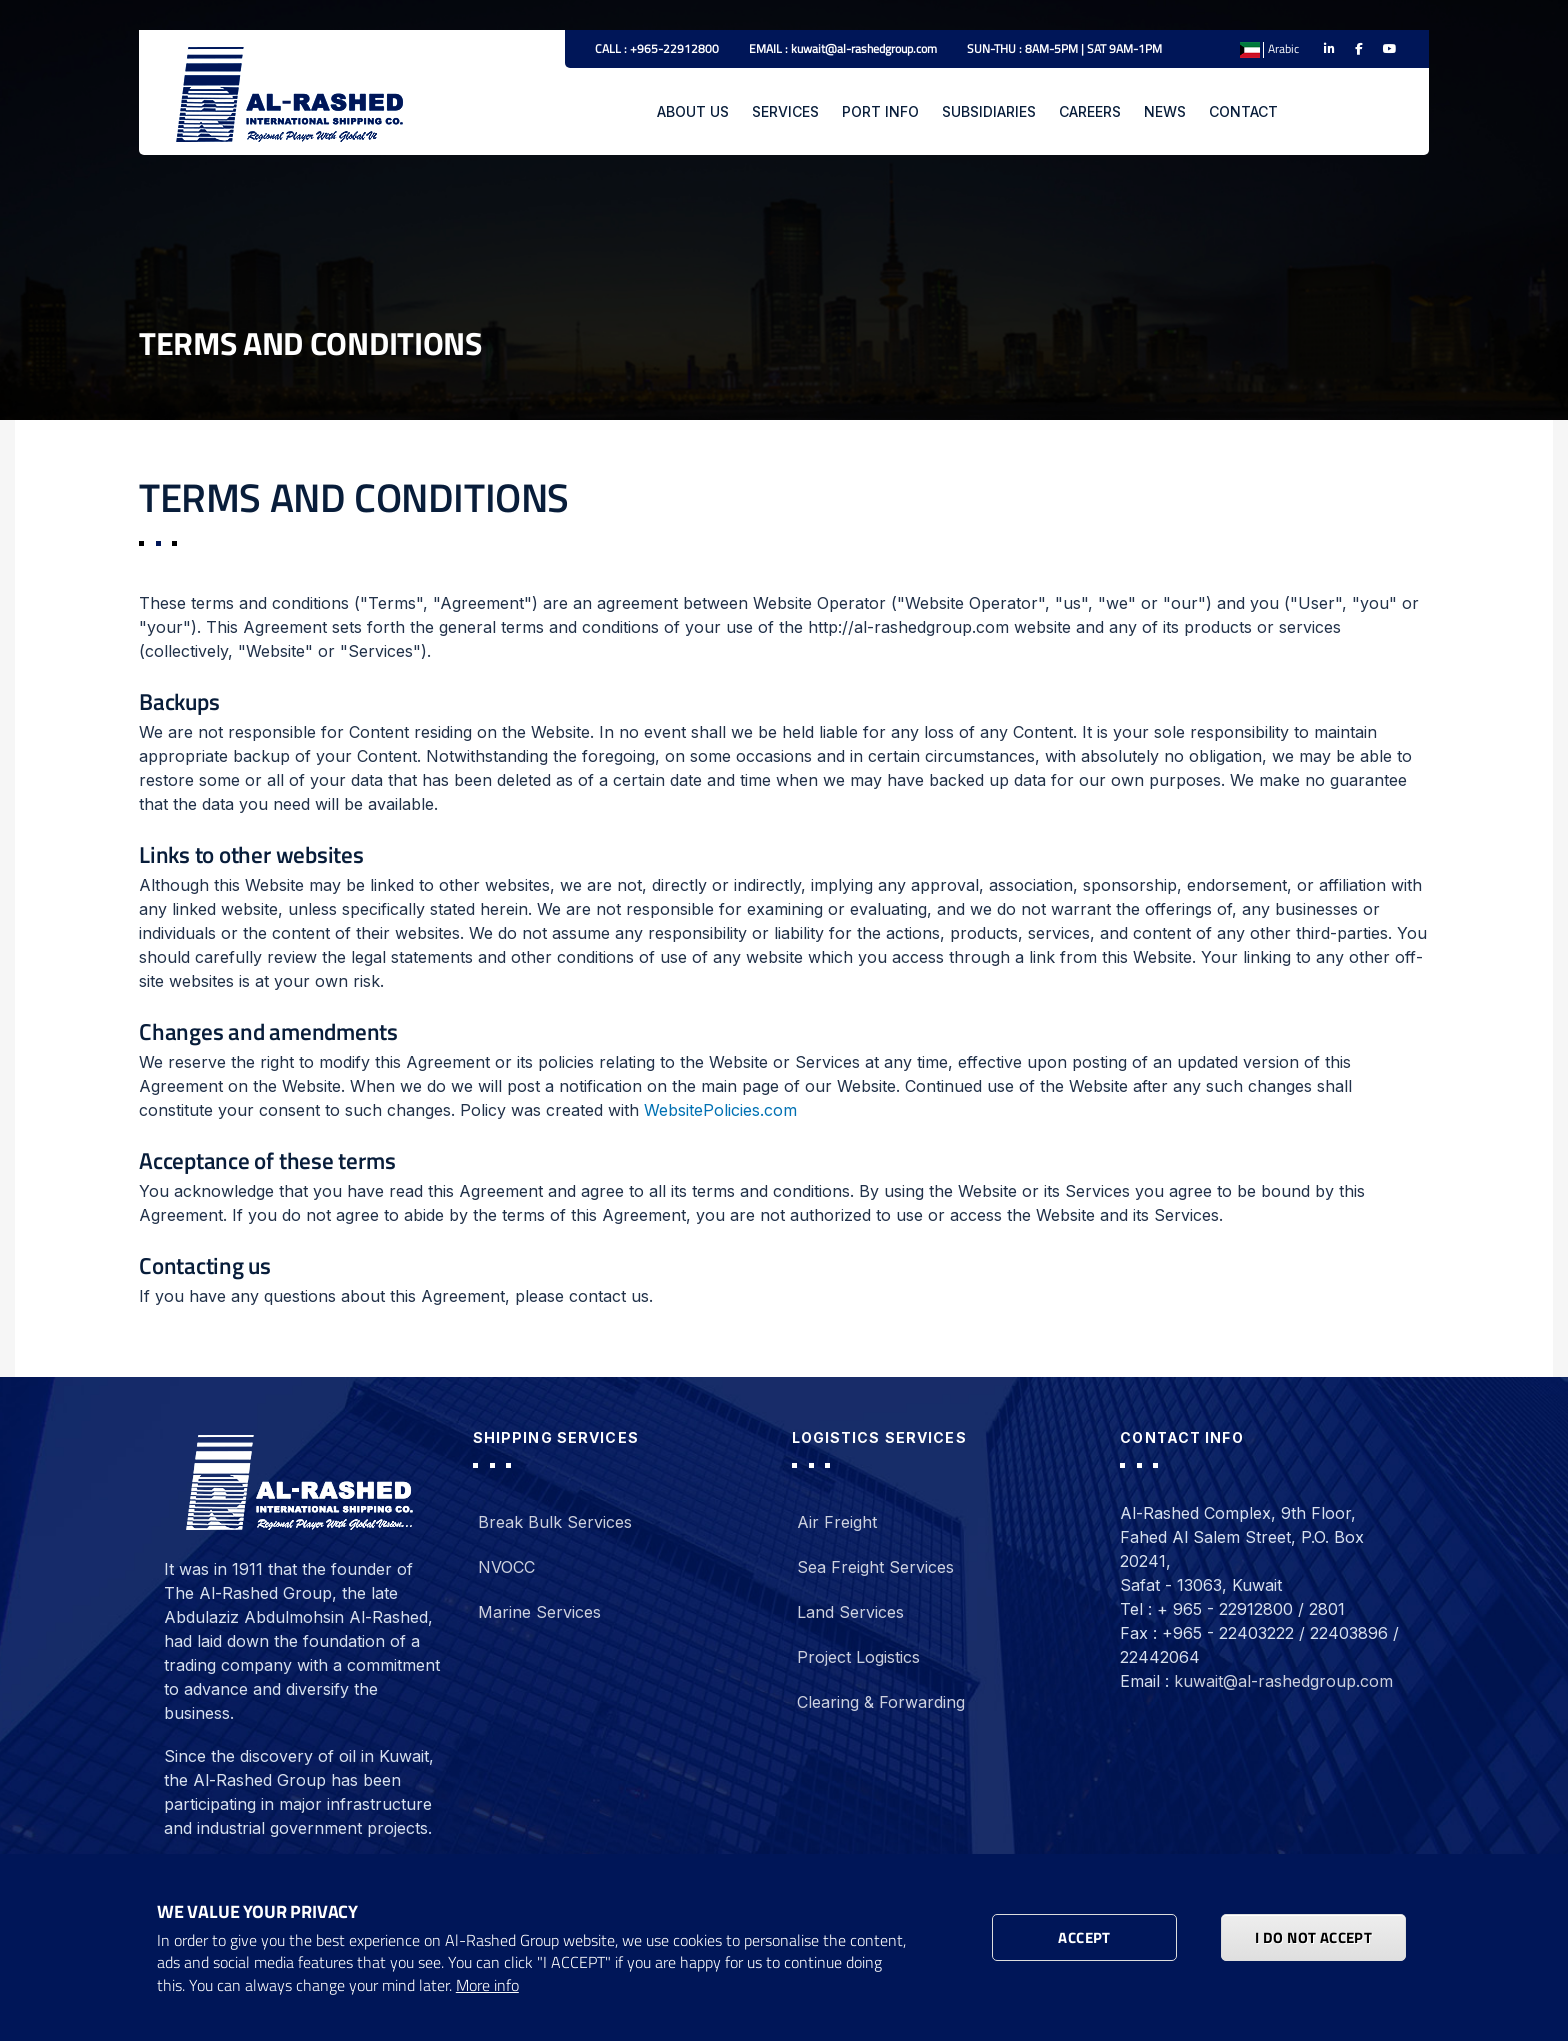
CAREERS (1090, 111)
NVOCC (506, 1567)
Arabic (1283, 48)
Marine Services (539, 1612)
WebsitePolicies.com (720, 1110)
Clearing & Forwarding (881, 1702)
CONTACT (1243, 111)
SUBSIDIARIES (989, 111)
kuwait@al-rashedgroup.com (1283, 1681)
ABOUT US (693, 111)
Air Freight (837, 1522)
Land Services (850, 1612)
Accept (1084, 1937)
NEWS (1165, 111)
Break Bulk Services (555, 1522)
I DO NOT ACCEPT (1313, 1937)
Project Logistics (858, 1657)
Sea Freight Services (875, 1567)
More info (487, 1986)
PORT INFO (880, 111)
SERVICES (785, 111)
